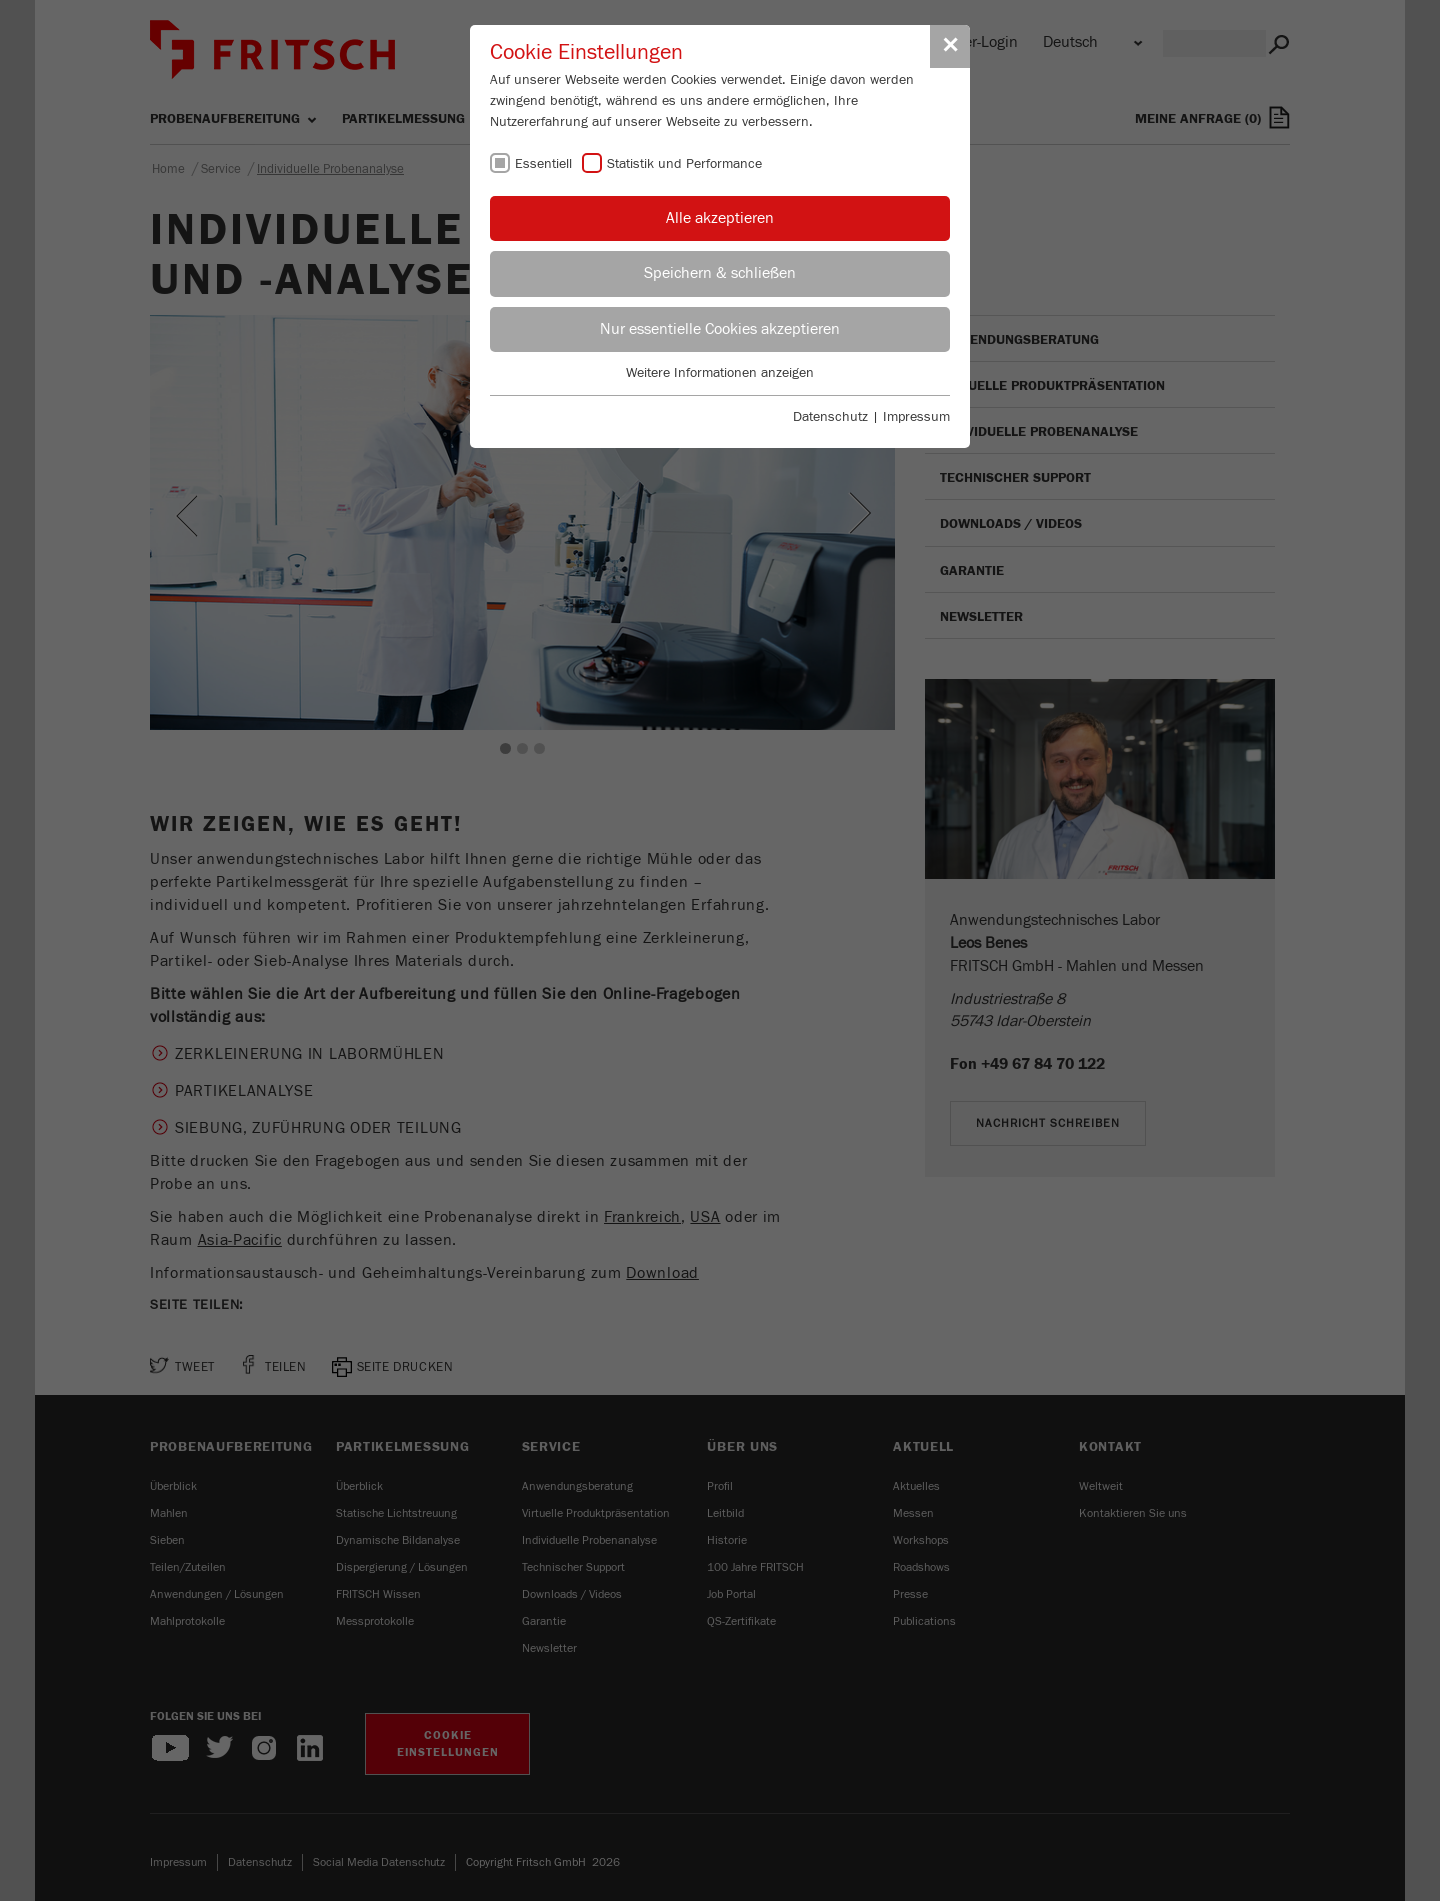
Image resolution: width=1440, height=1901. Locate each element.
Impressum (916, 417)
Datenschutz (830, 417)
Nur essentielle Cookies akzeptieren (720, 329)
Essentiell (543, 164)
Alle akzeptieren (720, 218)
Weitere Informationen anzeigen (720, 373)
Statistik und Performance (684, 164)
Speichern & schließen (720, 273)
